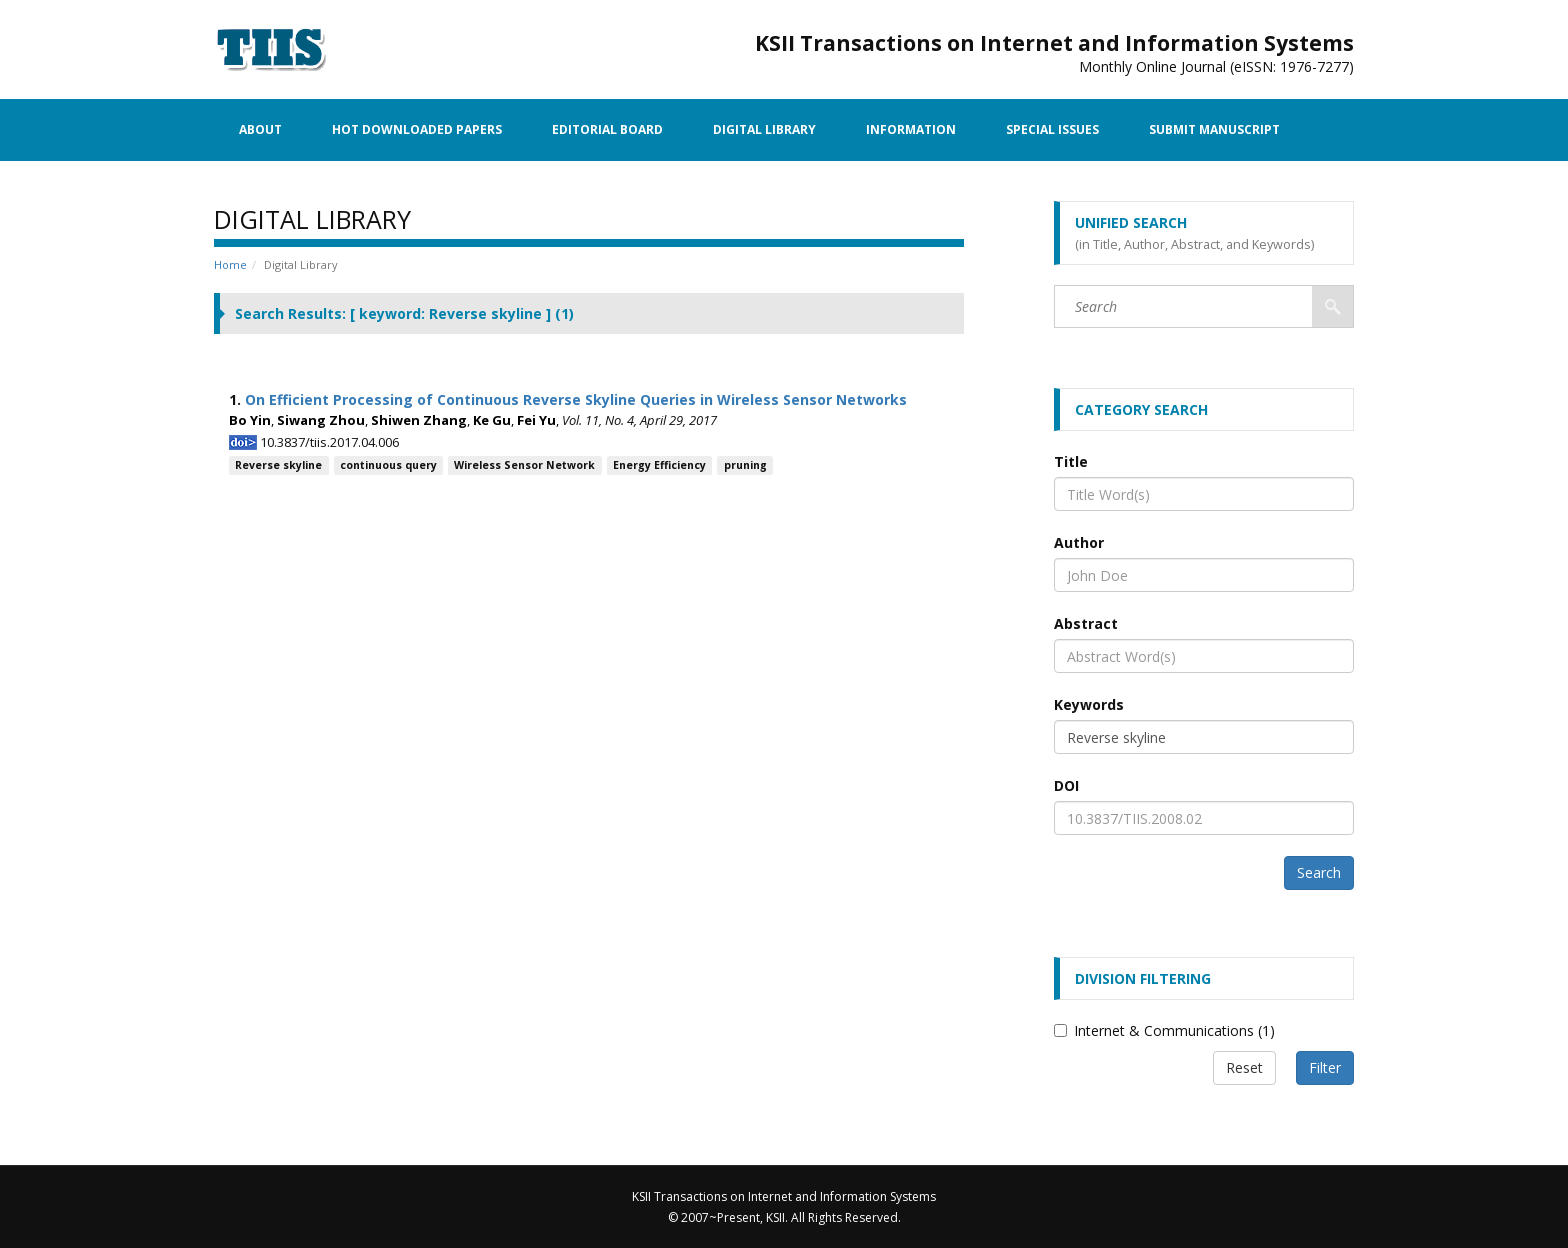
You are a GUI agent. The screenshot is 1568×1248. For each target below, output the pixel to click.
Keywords (1089, 704)
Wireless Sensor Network (524, 465)
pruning (745, 465)
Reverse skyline (278, 465)
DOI (1066, 785)
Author (1079, 542)
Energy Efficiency (659, 465)
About (260, 129)
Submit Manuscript (1214, 129)
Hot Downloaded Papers (417, 129)
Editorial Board (607, 129)
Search (1319, 872)
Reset (1244, 1067)
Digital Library (764, 129)
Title (1071, 461)
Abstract (1086, 623)
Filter (1325, 1067)
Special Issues (1052, 129)
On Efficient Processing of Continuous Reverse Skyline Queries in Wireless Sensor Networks (576, 399)
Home (230, 264)
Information (911, 129)
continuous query (388, 465)
